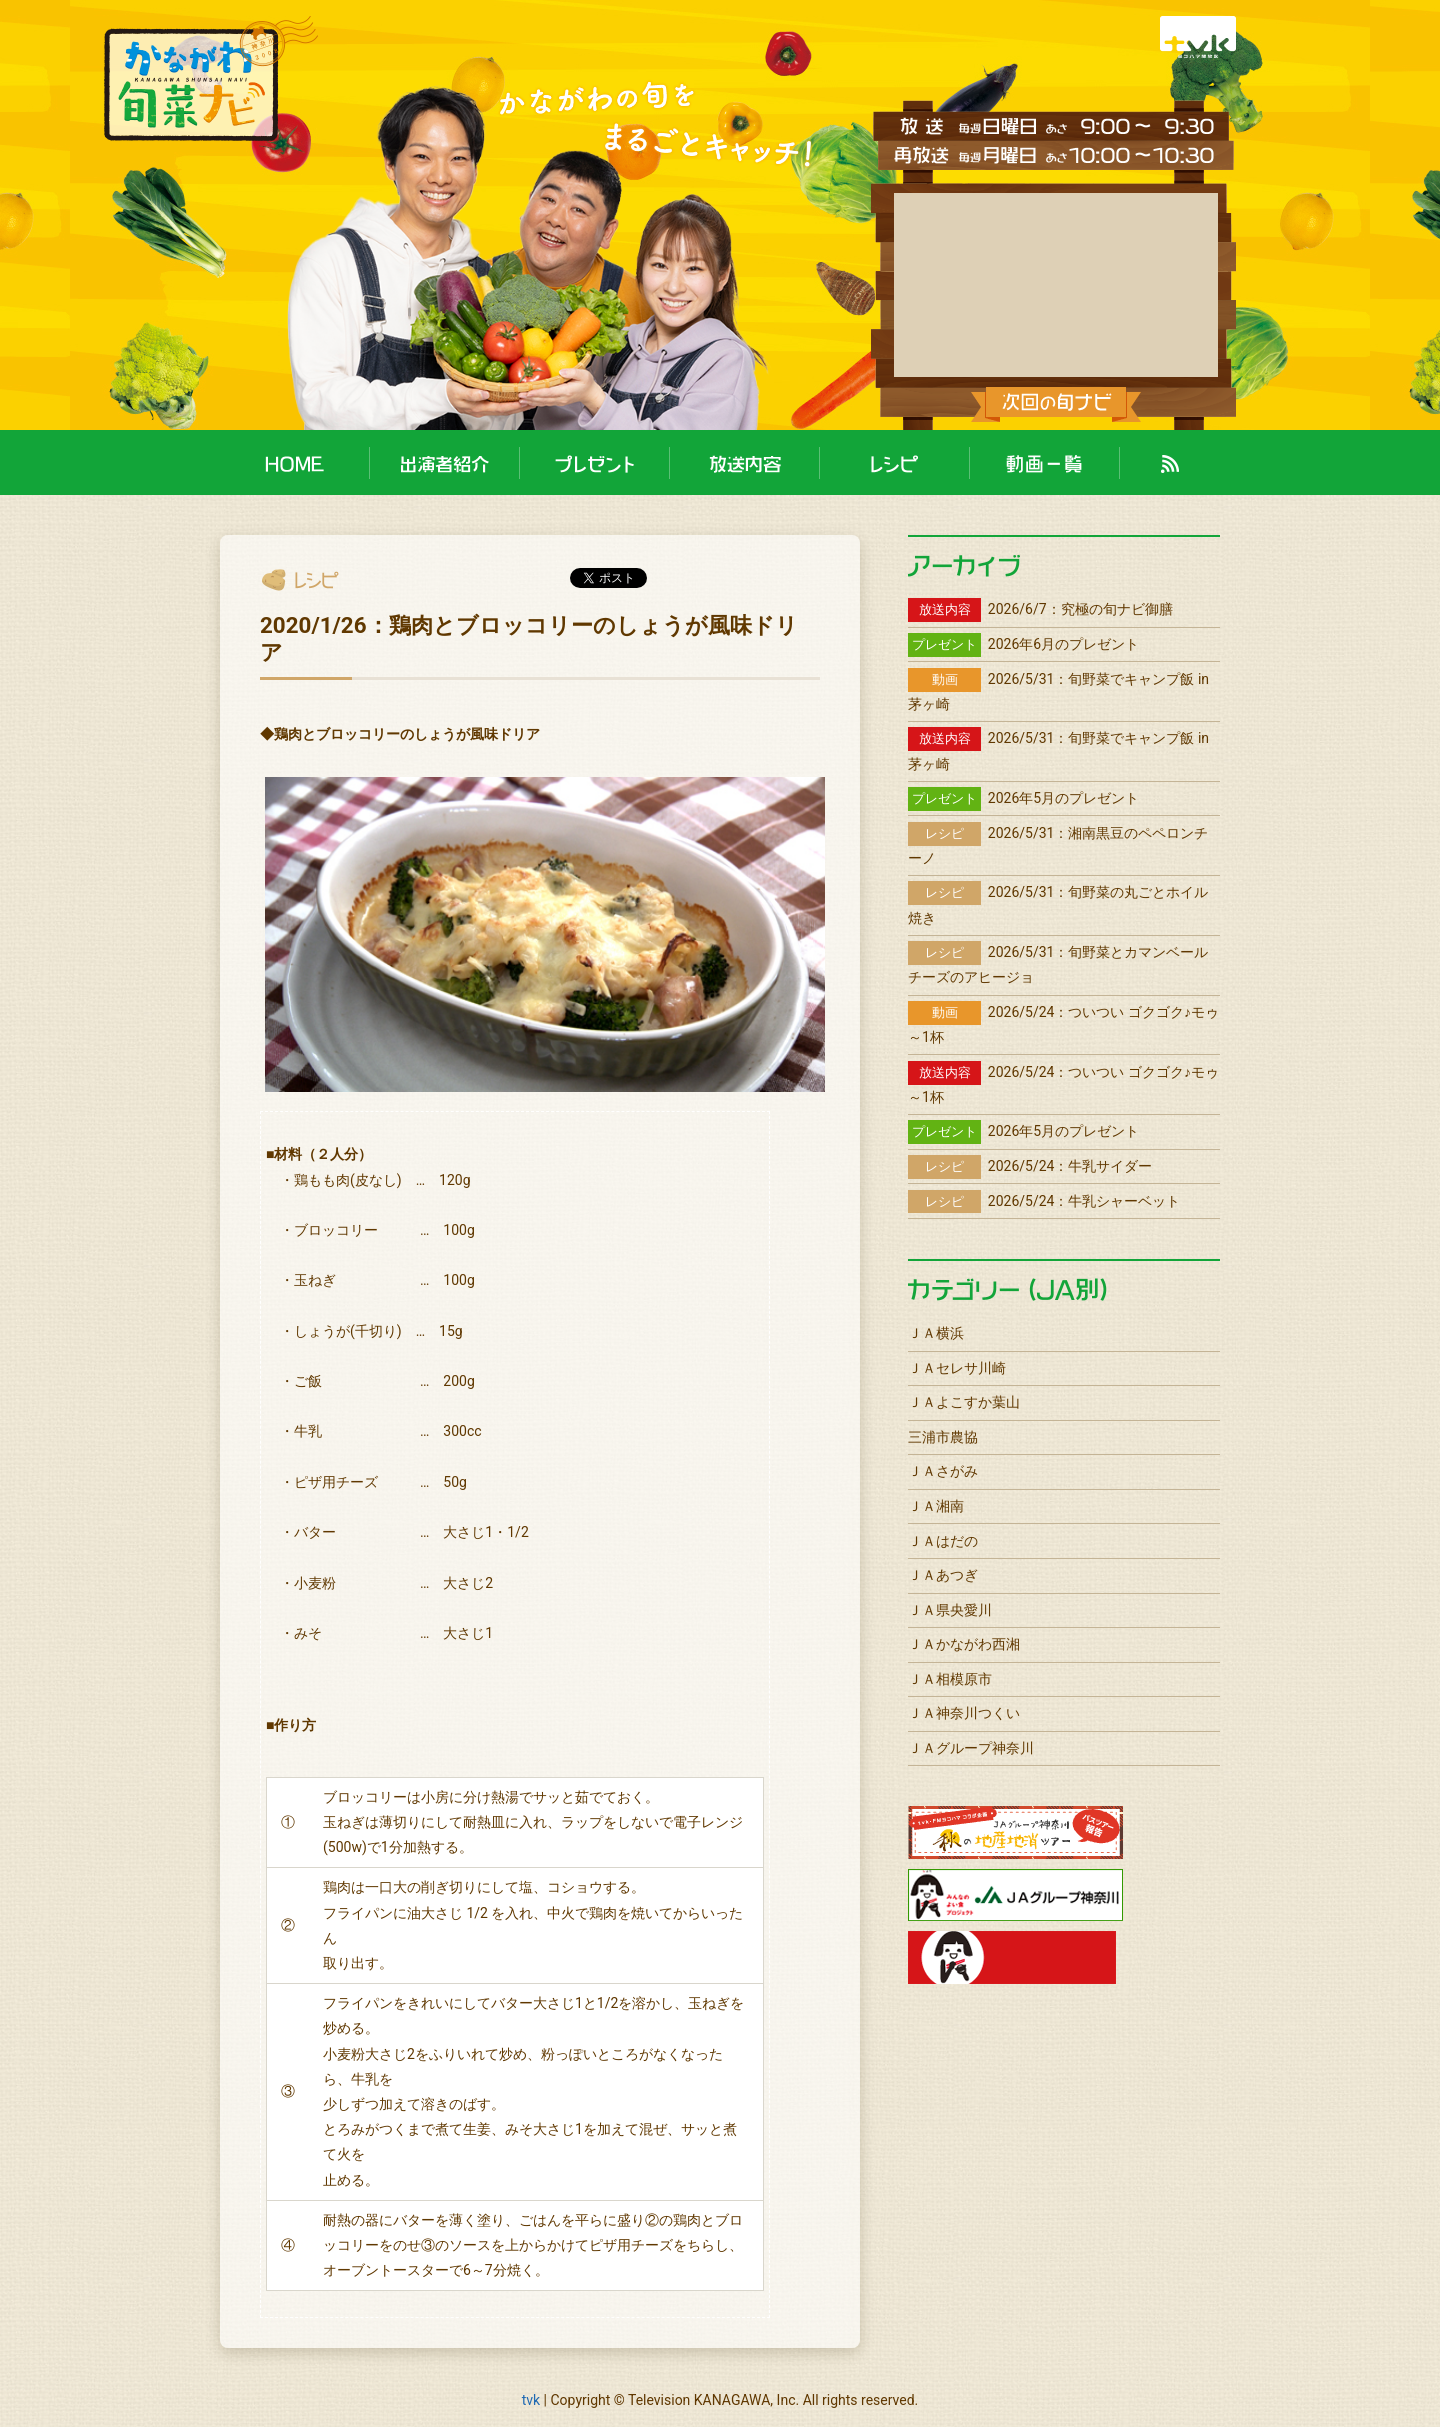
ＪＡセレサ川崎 (957, 1368)
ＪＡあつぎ (943, 1575)
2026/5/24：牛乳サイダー (1030, 1166)
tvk (531, 2400)
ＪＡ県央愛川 (950, 1610)
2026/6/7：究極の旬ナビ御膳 (1040, 609)
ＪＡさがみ (943, 1471)
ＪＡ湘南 (936, 1506)
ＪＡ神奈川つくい (964, 1713)
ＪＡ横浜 (936, 1333)
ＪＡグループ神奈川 (971, 1748)
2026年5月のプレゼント (1023, 798)
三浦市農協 (943, 1437)
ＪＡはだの (943, 1541)
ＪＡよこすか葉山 (964, 1402)
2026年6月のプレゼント (1023, 644)
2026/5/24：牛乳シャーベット (1044, 1201)
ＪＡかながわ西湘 (964, 1644)
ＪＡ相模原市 (950, 1679)
